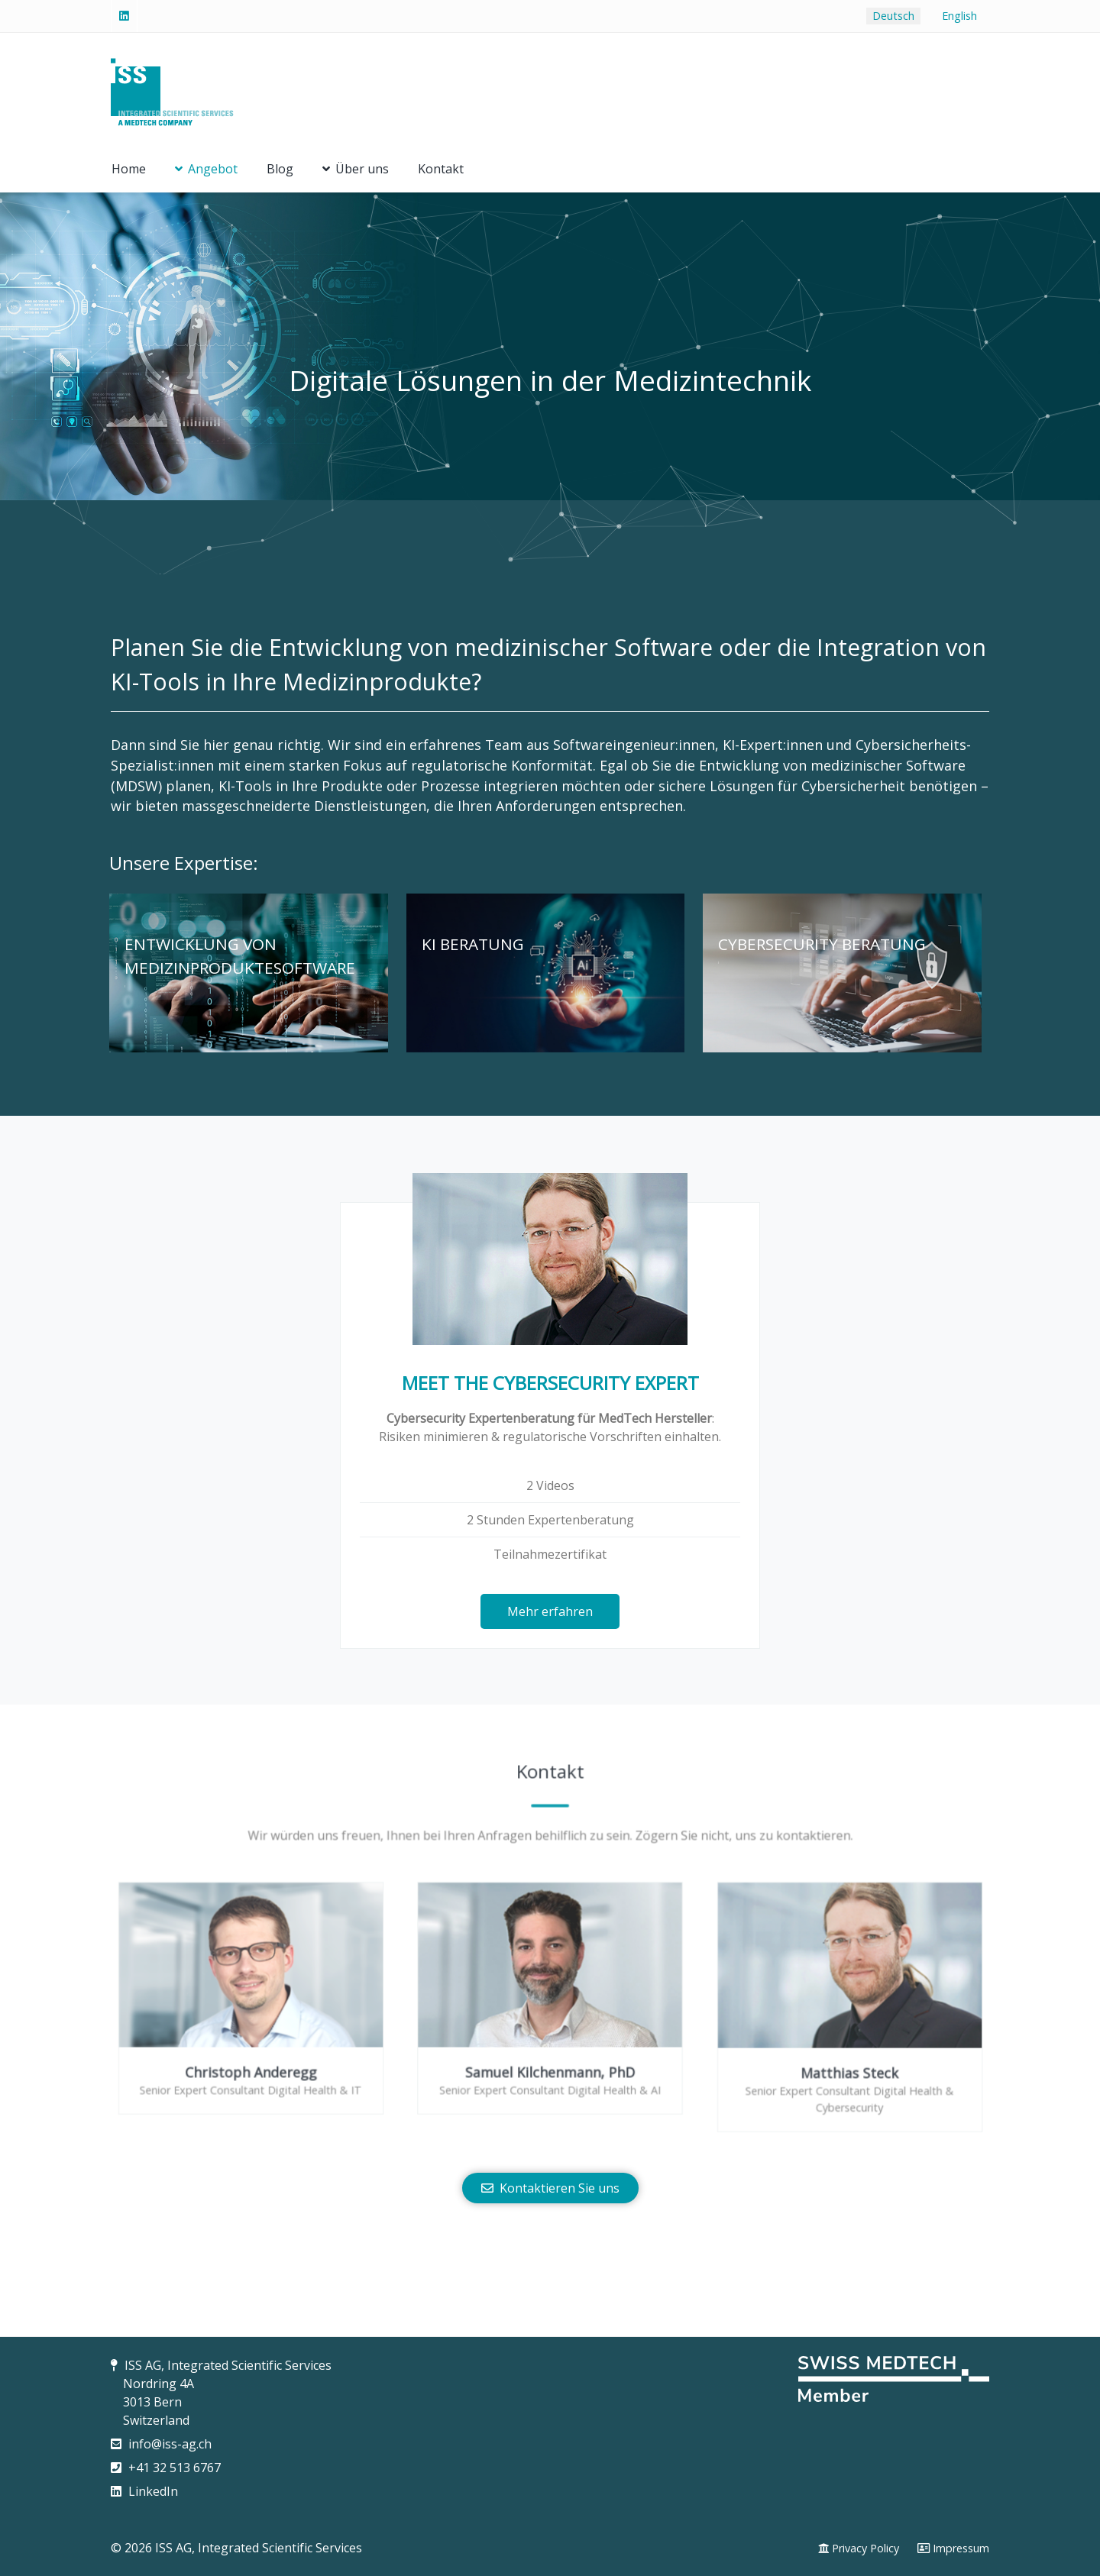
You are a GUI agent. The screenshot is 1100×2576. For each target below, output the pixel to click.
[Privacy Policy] (858, 2548)
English (959, 15)
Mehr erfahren (550, 1611)
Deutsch (893, 15)
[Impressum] (953, 2548)
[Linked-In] (124, 16)
